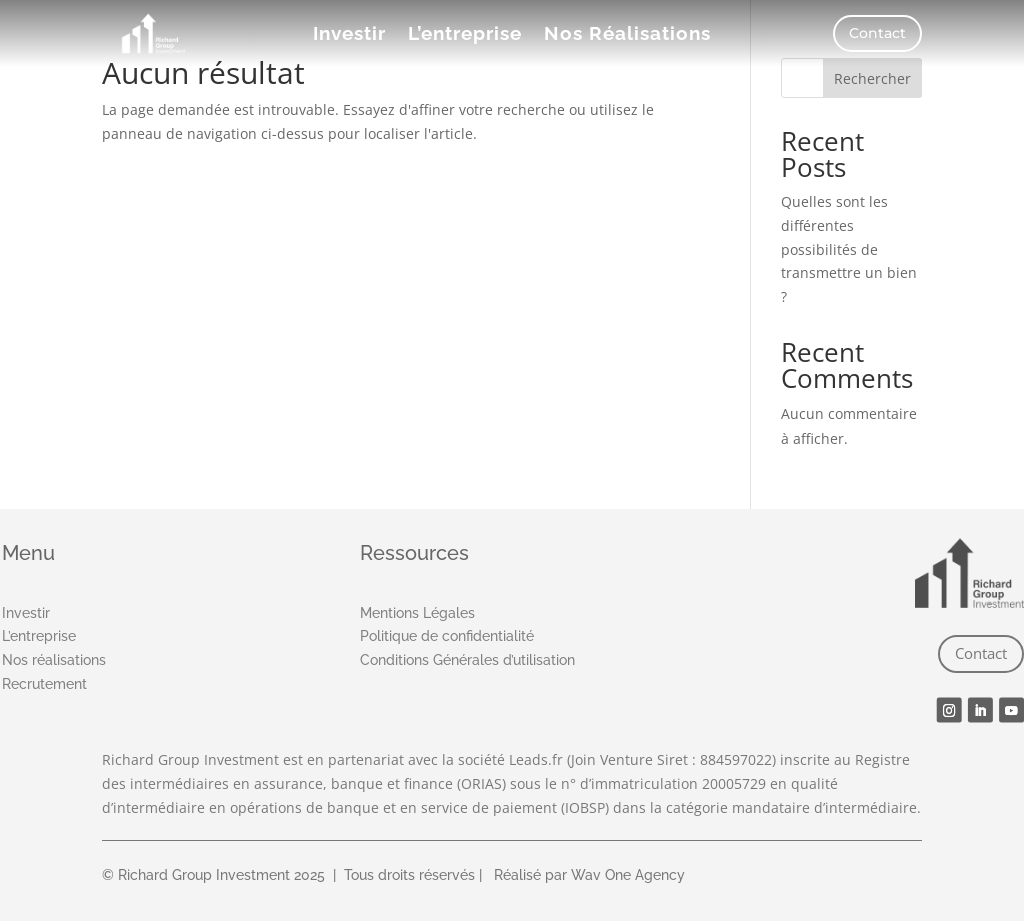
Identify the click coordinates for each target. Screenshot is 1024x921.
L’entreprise (465, 35)
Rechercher (872, 78)
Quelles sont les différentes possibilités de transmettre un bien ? (849, 249)
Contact (877, 33)
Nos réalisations (54, 660)
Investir (349, 35)
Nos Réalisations (627, 35)
